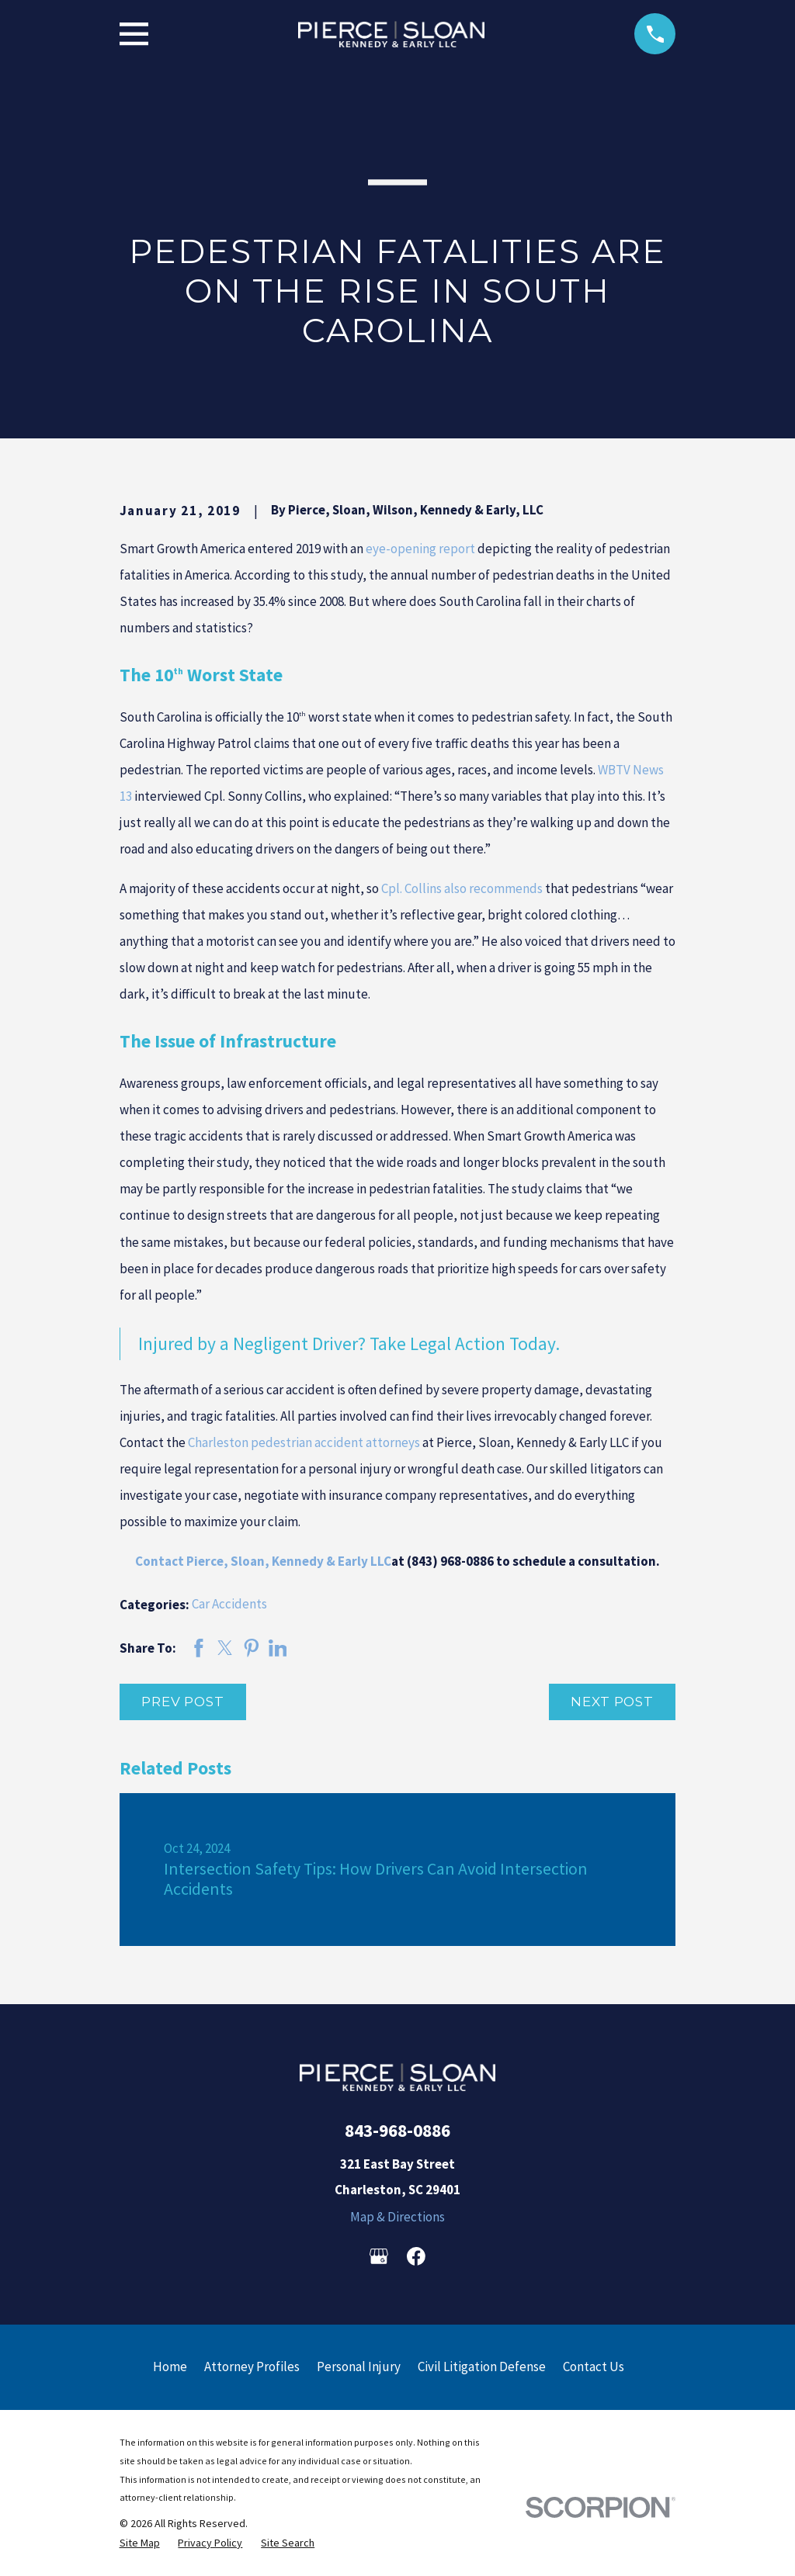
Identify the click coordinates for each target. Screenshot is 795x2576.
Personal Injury (359, 2366)
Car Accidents (229, 1603)
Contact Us (593, 2366)
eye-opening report (420, 548)
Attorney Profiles (252, 2366)
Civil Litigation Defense (482, 2366)
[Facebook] (416, 2256)
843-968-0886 (397, 2130)
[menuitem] (140, 2543)
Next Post (612, 1701)
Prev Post (182, 1701)
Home (170, 2366)
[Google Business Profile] (379, 2256)
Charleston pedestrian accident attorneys (304, 1442)
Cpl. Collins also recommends (462, 888)
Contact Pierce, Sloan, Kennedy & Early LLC (263, 1561)
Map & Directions (397, 2216)
